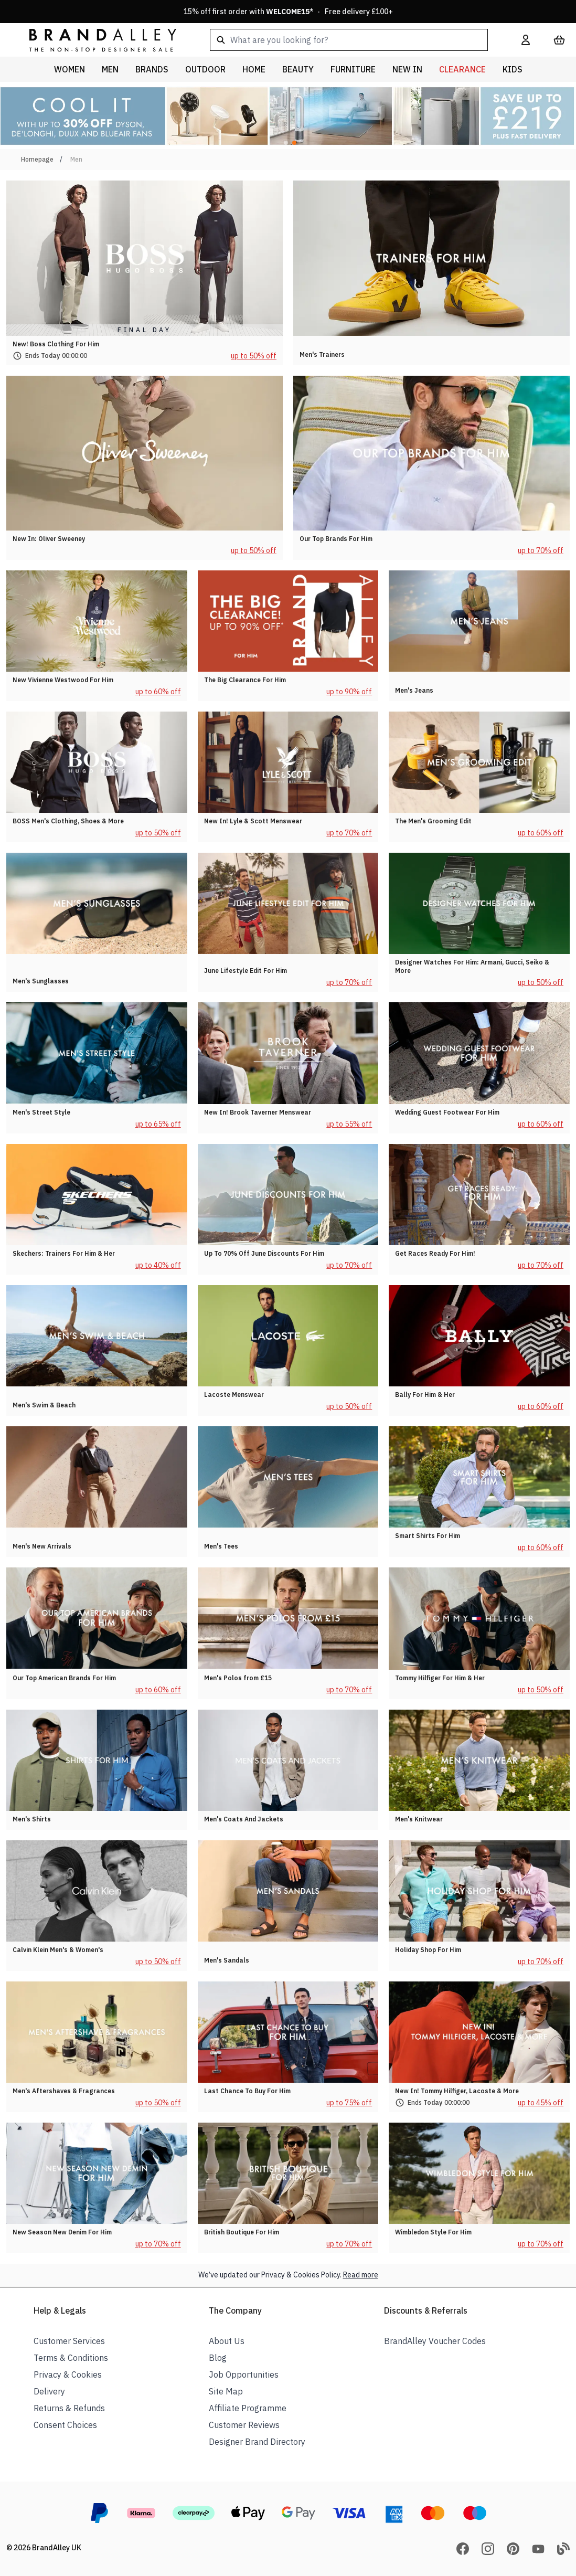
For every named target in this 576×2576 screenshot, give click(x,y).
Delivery (49, 2391)
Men (76, 159)
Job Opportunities (244, 2374)
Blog (218, 2357)
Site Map (226, 2391)
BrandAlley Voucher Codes (435, 2341)
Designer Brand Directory (257, 2441)
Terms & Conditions (71, 2357)
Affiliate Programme (247, 2408)
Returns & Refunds (69, 2408)
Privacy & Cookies (68, 2374)
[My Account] (525, 40)
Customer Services (69, 2341)
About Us (226, 2341)
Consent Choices (65, 2425)
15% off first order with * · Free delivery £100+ (288, 11)
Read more (360, 2275)
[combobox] (349, 40)
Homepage (37, 159)
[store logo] (94, 39)
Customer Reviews (244, 2425)
